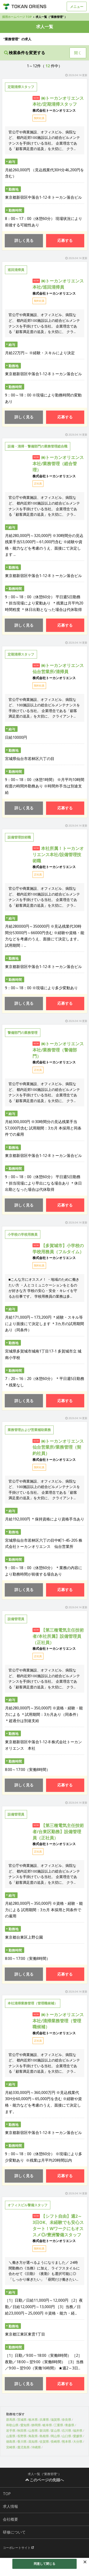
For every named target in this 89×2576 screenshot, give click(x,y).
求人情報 (10, 2506)
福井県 (77, 2430)
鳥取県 (33, 2436)
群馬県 (10, 2419)
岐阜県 (47, 2425)
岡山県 (55, 2436)
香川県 (22, 2441)
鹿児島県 (23, 2447)
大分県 (77, 2441)
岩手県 (10, 2430)
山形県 (33, 2430)
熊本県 (66, 2441)
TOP (7, 2493)
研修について (14, 2532)
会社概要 (10, 2519)
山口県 (66, 2436)
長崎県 (55, 2441)
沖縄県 (36, 2447)
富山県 (55, 2430)
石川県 (66, 2430)
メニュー (76, 6)
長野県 (22, 2436)
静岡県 (36, 2425)
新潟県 (44, 2430)
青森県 (69, 2425)
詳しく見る (23, 240)
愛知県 (25, 2425)
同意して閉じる (45, 2563)
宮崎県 (10, 2447)
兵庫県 (44, 2419)
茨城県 (22, 2419)
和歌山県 (12, 2425)
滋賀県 (55, 2419)
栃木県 (33, 2419)
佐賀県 (44, 2441)
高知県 (33, 2441)
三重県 (58, 2425)
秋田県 (22, 2430)
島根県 (44, 2436)
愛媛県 (77, 2436)
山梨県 (10, 2436)
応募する (65, 240)
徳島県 (10, 2441)
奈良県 (66, 2419)
